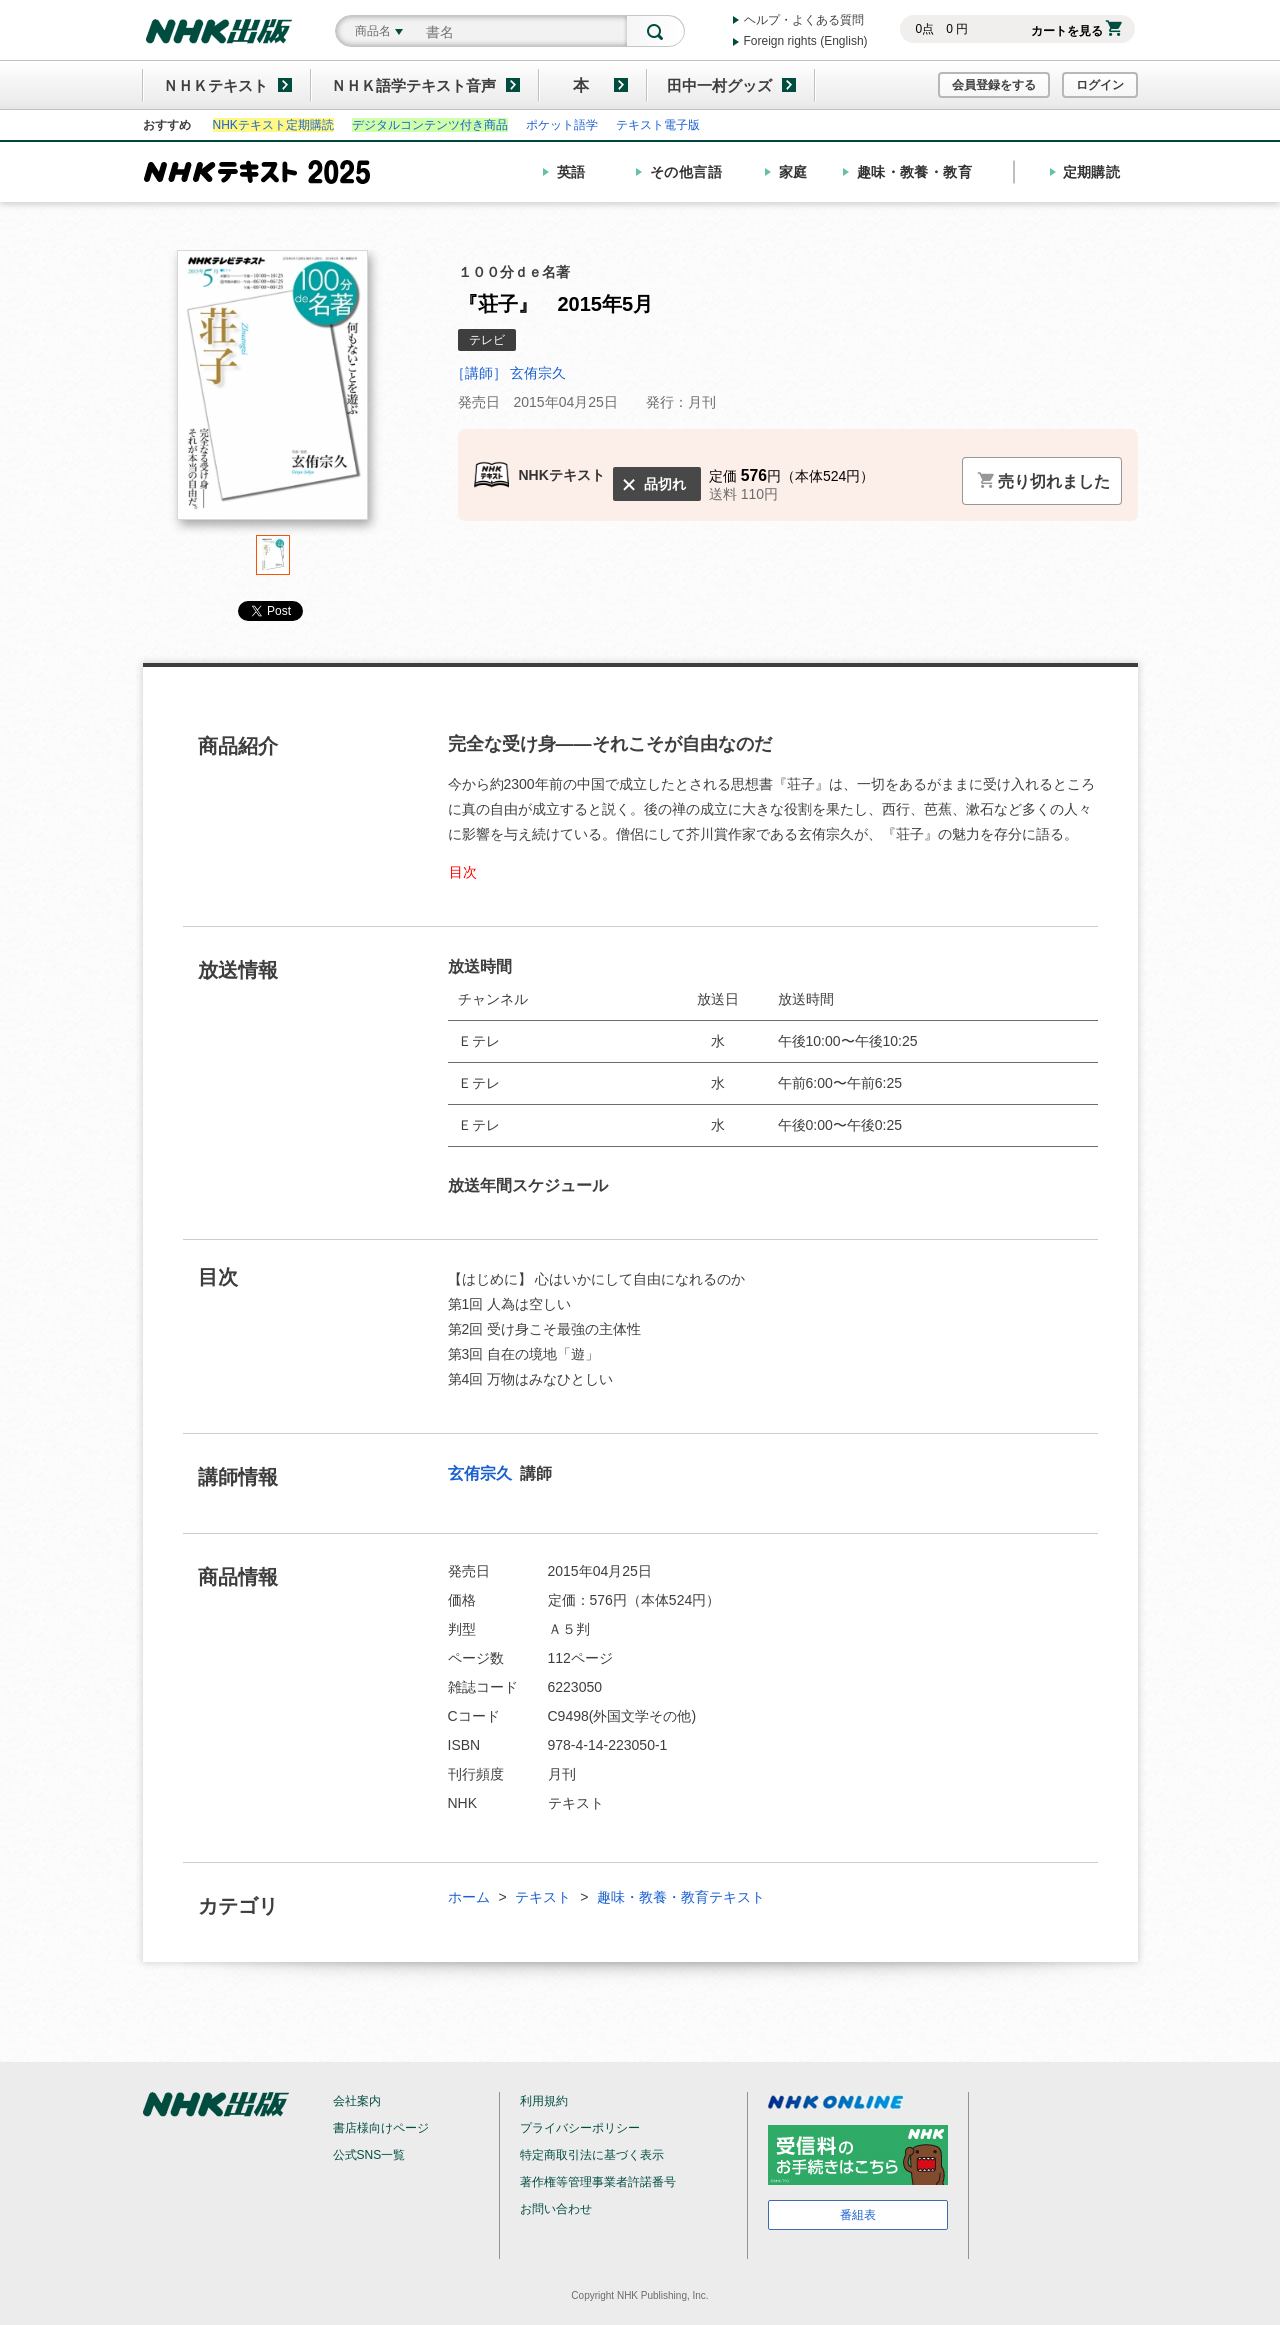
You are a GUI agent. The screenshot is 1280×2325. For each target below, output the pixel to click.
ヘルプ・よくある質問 (804, 20)
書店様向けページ (381, 2128)
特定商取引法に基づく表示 (592, 2155)
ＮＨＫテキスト (215, 85)
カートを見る (1076, 31)
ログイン (1100, 85)
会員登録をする (994, 85)
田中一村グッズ (719, 85)
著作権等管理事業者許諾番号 (598, 2182)
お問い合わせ (556, 2209)
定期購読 (1092, 172)
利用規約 (544, 2101)
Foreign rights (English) (806, 41)
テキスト (543, 1897)
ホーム (469, 1897)
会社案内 (357, 2101)
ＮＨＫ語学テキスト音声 (413, 85)
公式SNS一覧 (369, 2155)
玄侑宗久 (482, 1473)
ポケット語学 (562, 125)
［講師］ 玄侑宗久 (509, 373)
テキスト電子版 (658, 125)
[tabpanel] (273, 392)
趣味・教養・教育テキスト (681, 1897)
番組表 (858, 2215)
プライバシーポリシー (580, 2128)
